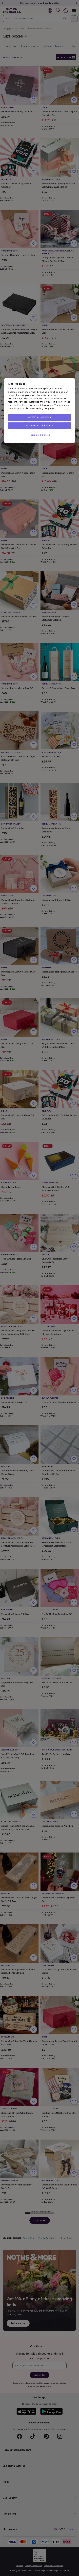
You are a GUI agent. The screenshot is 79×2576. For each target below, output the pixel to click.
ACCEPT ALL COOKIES (39, 417)
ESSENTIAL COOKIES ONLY (39, 425)
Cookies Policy (21, 405)
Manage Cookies (39, 435)
